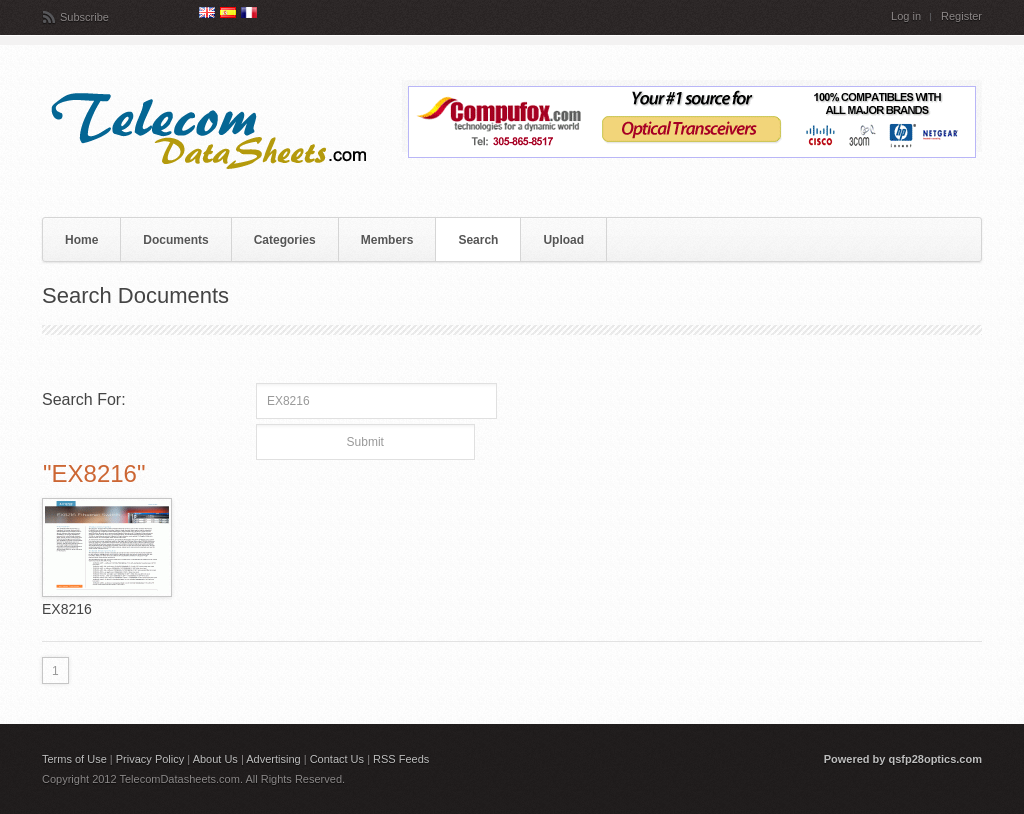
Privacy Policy (150, 759)
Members (387, 240)
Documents (175, 240)
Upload (563, 240)
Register (961, 16)
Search (478, 240)
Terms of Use (74, 759)
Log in (906, 16)
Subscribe (84, 17)
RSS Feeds (401, 759)
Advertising (273, 759)
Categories (285, 240)
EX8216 (67, 609)
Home (81, 240)
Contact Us (337, 759)
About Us (215, 759)
